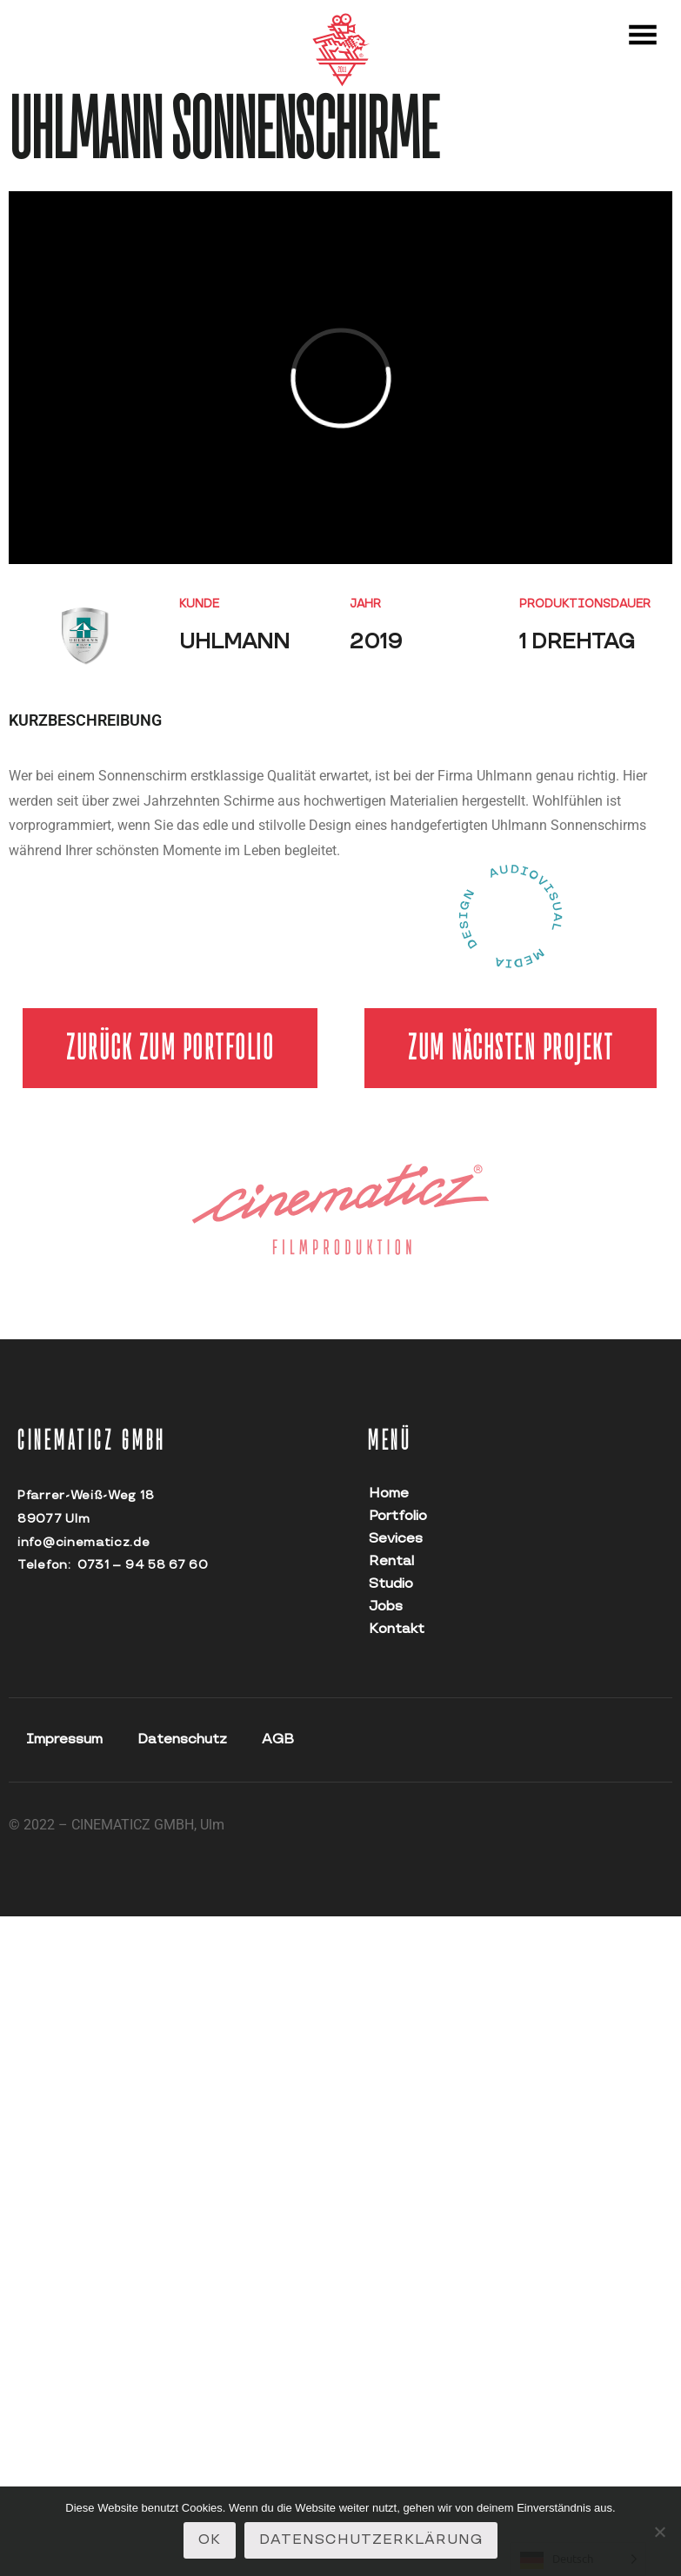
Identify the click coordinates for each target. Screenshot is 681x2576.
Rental (391, 1561)
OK (209, 2540)
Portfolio (394, 1516)
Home (389, 1493)
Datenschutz (182, 1739)
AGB (278, 1739)
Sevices (394, 1538)
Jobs (386, 1606)
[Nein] (659, 2531)
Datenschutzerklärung (371, 2540)
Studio (391, 1584)
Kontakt (394, 1629)
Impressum (64, 1739)
